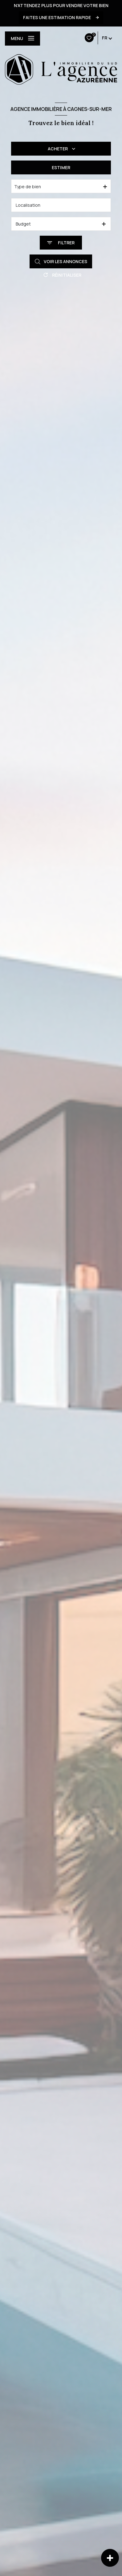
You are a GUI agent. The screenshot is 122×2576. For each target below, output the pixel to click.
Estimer (61, 167)
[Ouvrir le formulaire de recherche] (61, 243)
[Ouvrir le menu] (22, 38)
